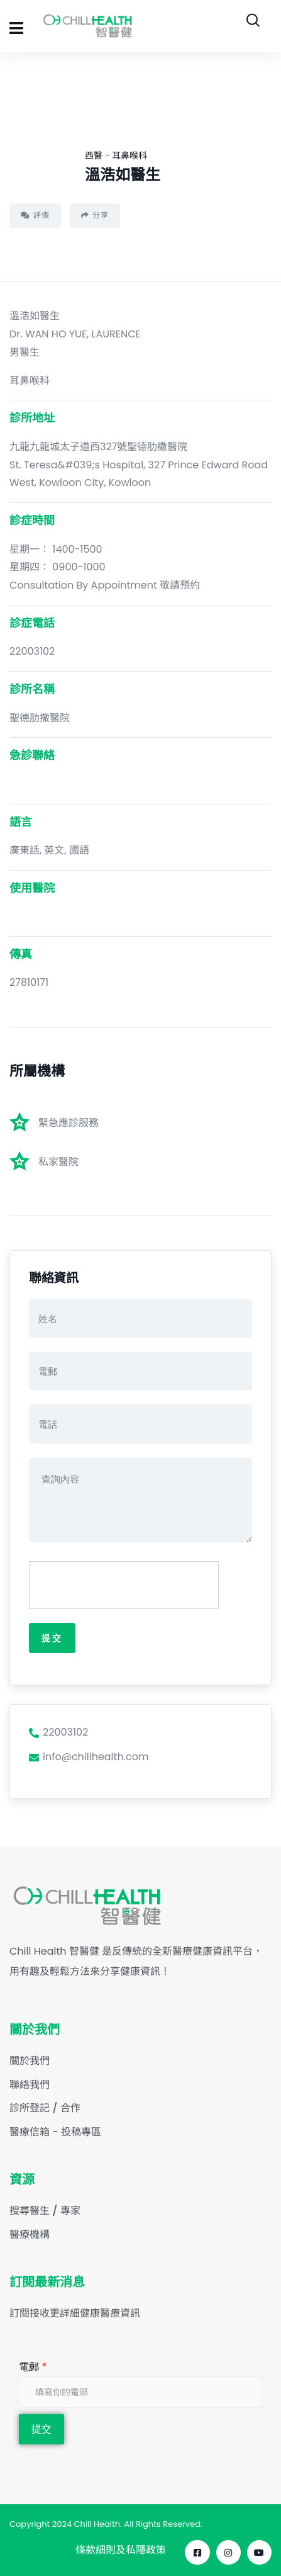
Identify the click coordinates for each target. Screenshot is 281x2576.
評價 (35, 215)
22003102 (58, 1732)
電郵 (33, 2366)
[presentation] (124, 1585)
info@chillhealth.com (88, 1756)
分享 (95, 215)
